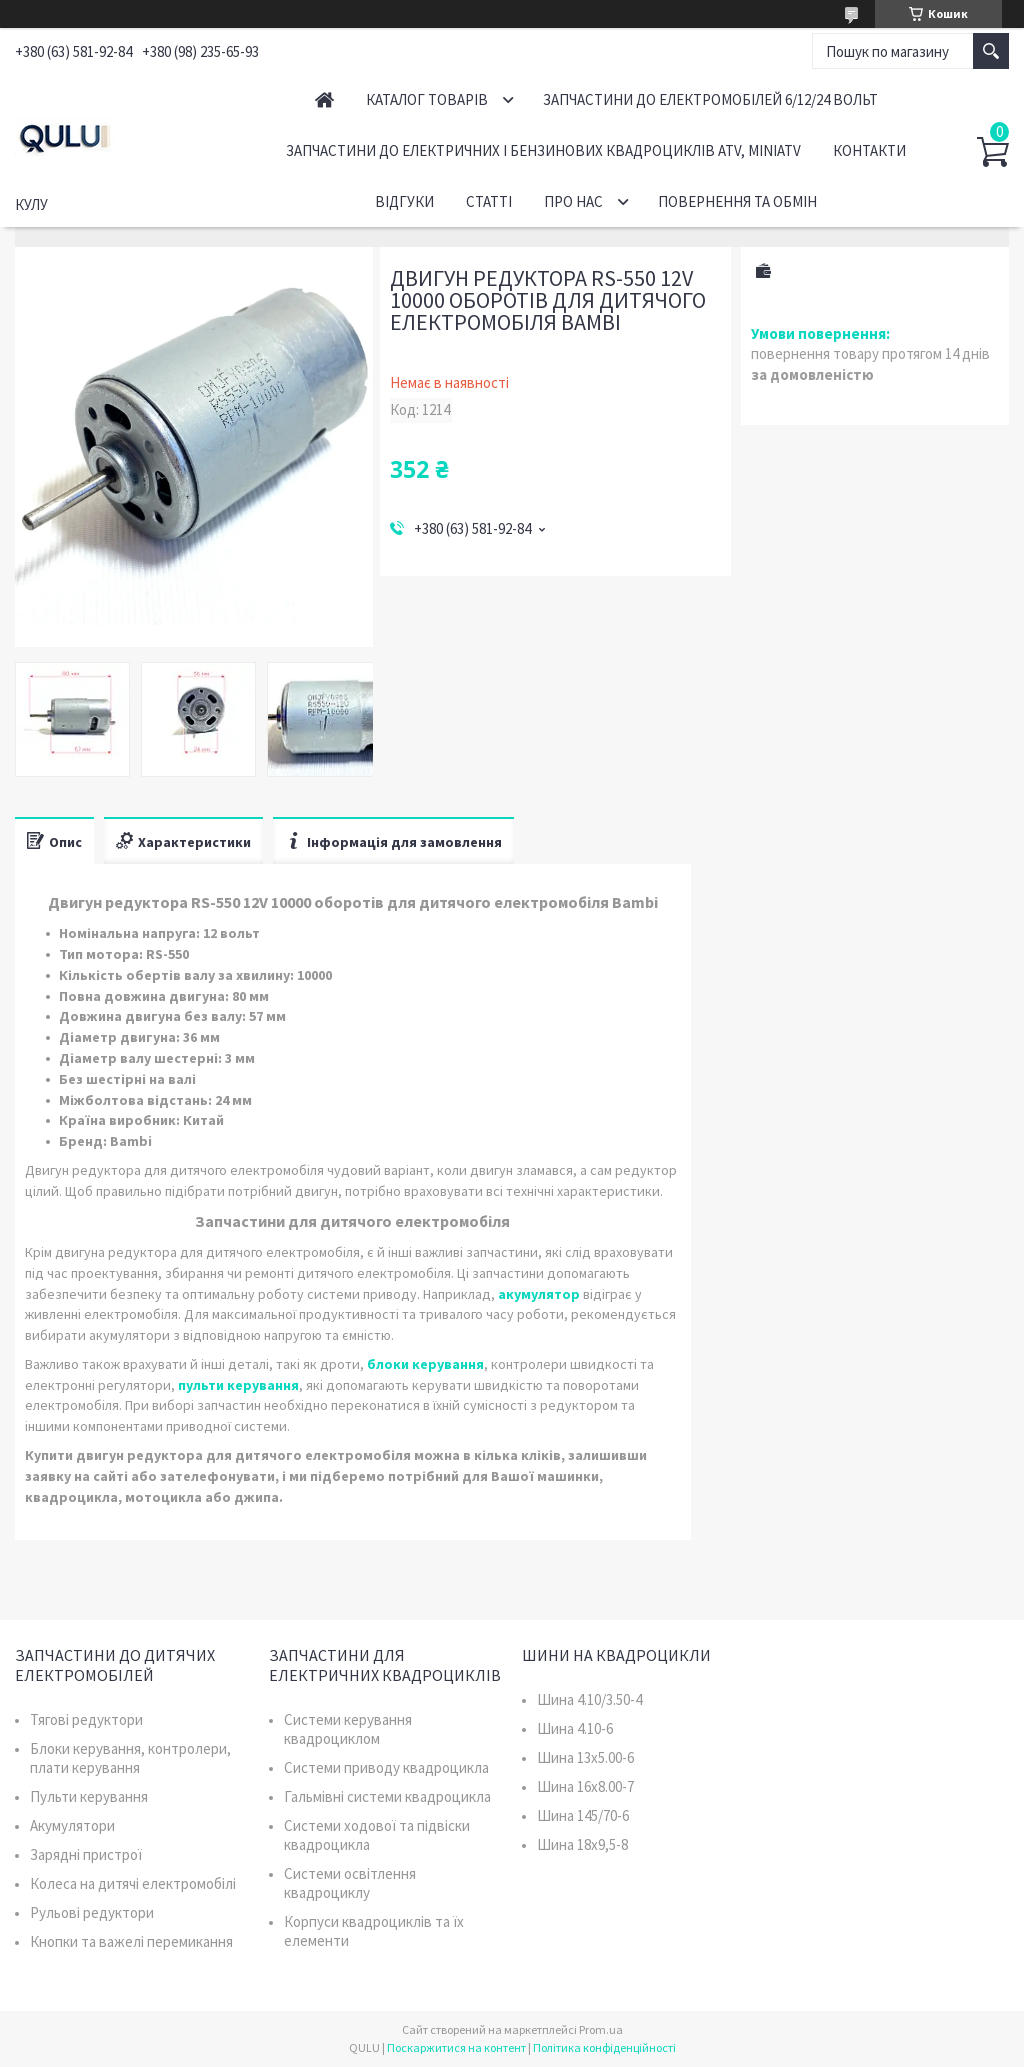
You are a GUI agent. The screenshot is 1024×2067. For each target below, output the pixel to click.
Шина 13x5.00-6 (585, 1757)
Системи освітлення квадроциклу (350, 1883)
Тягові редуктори (86, 1719)
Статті (489, 201)
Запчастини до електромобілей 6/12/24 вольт (710, 99)
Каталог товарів (427, 99)
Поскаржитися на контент (456, 2047)
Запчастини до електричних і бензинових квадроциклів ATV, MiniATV (543, 150)
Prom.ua (601, 2029)
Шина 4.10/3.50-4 (589, 1699)
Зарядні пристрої (86, 1854)
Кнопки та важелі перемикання (131, 1941)
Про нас (573, 201)
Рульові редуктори (92, 1912)
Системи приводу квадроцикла (386, 1767)
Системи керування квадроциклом (348, 1729)
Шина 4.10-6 (575, 1728)
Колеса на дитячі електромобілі (133, 1883)
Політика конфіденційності (604, 2047)
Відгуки (404, 201)
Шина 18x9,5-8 (582, 1844)
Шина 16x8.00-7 (585, 1786)
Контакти (869, 150)
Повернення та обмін (737, 201)
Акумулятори (72, 1825)
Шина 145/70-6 (583, 1815)
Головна (324, 99)
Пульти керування (89, 1796)
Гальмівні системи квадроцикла (387, 1796)
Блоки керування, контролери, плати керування (130, 1758)
